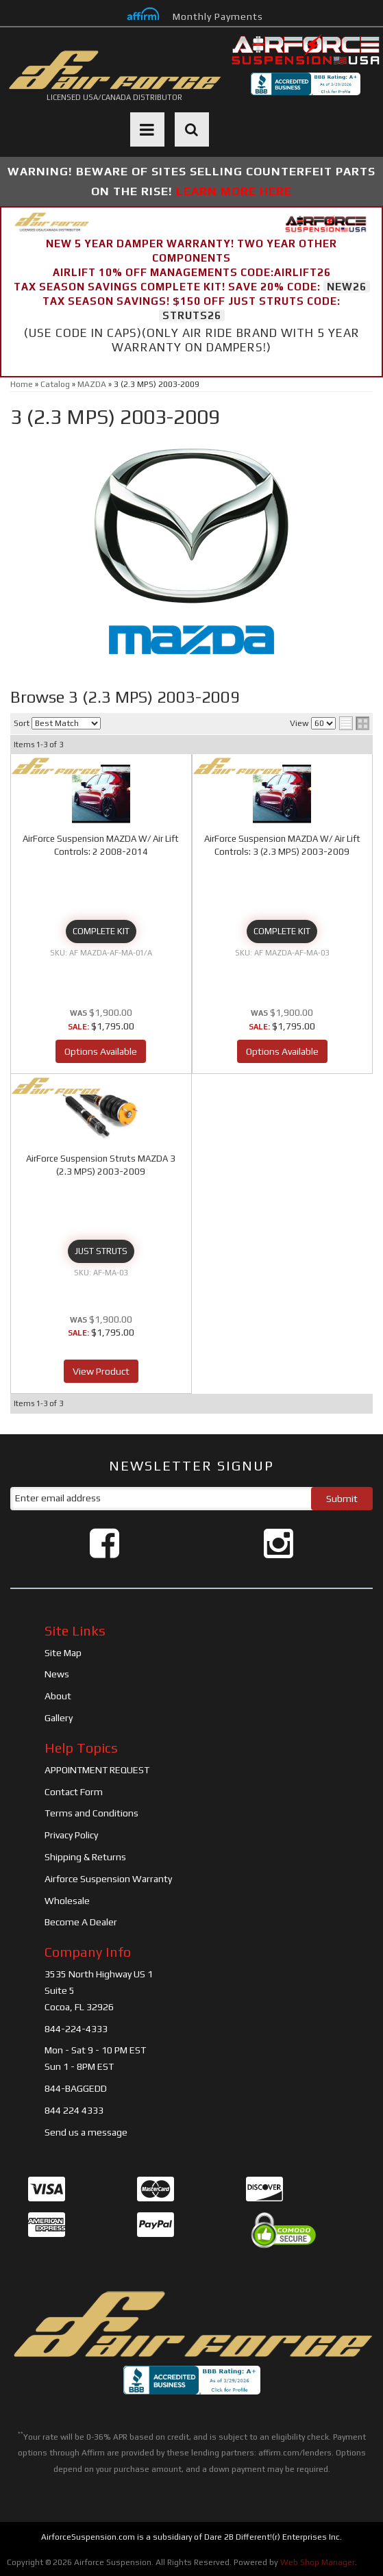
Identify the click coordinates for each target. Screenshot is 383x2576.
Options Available (100, 1051)
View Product (101, 1371)
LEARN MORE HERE (234, 191)
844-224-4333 (76, 2028)
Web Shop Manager (317, 2562)
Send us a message (86, 2132)
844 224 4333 (74, 2110)
